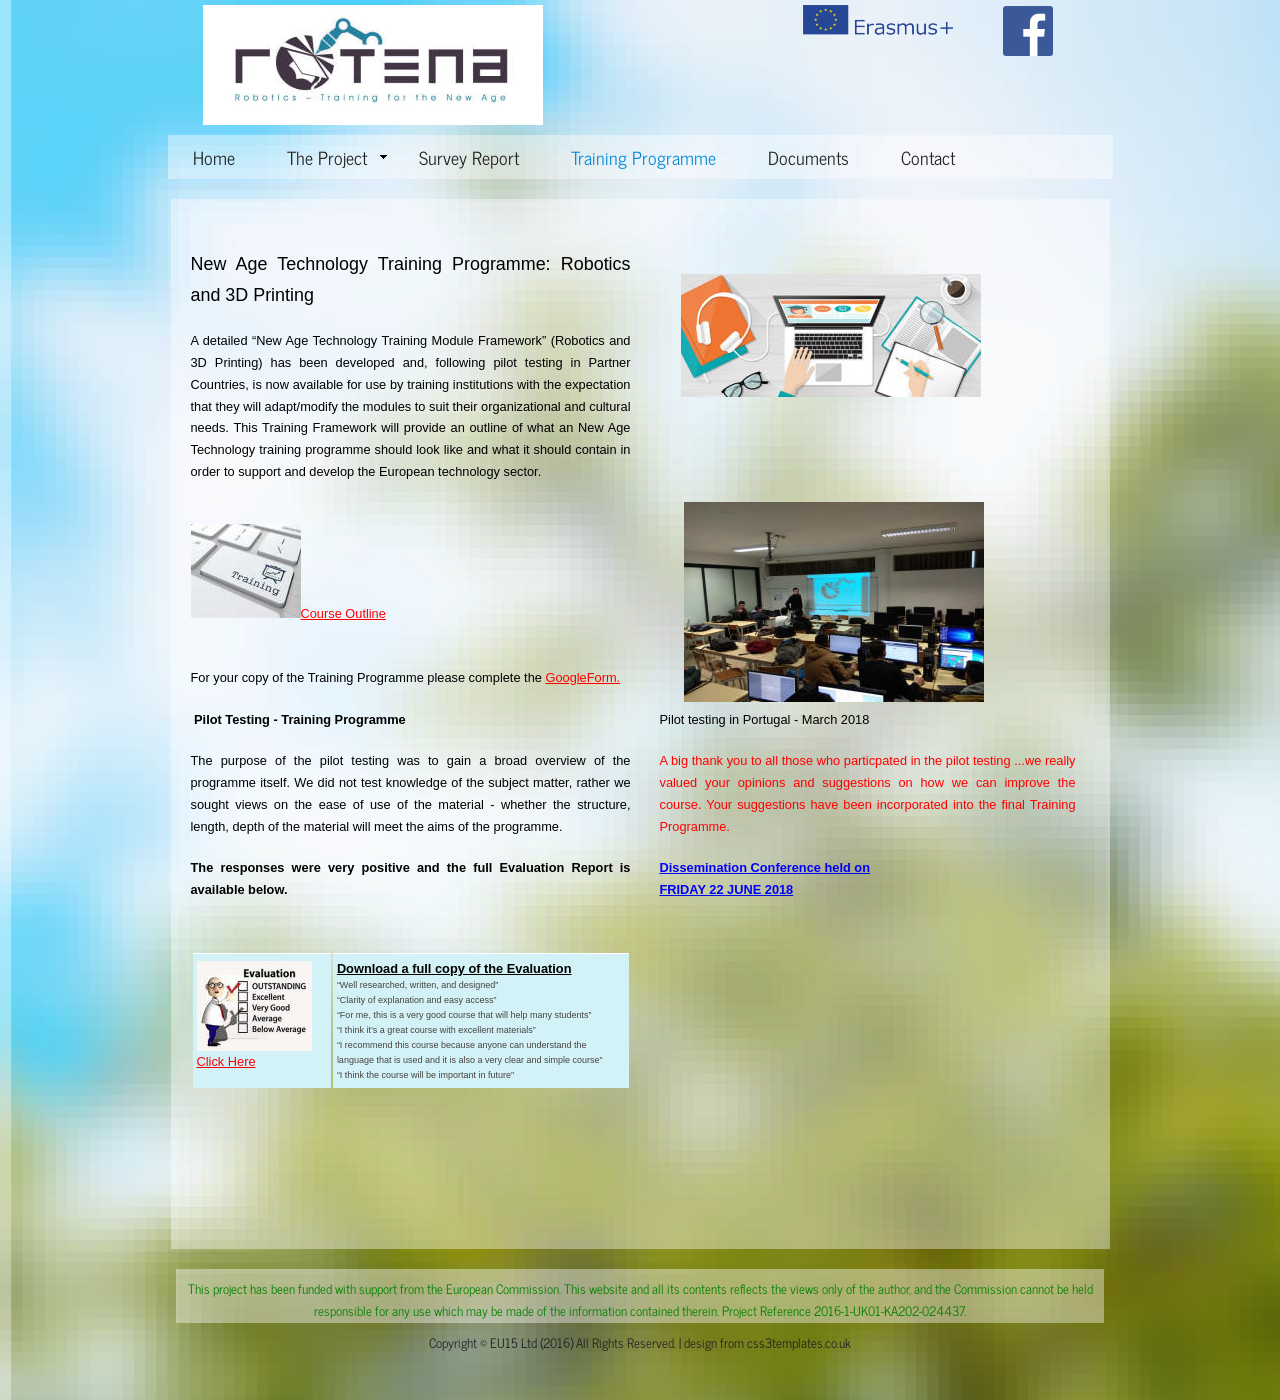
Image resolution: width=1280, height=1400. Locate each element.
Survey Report (469, 157)
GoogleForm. (582, 677)
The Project (337, 157)
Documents (808, 157)
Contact (928, 157)
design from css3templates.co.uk (767, 1342)
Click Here (226, 1061)
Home (214, 157)
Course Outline (343, 613)
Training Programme (643, 157)
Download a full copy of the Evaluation (454, 968)
